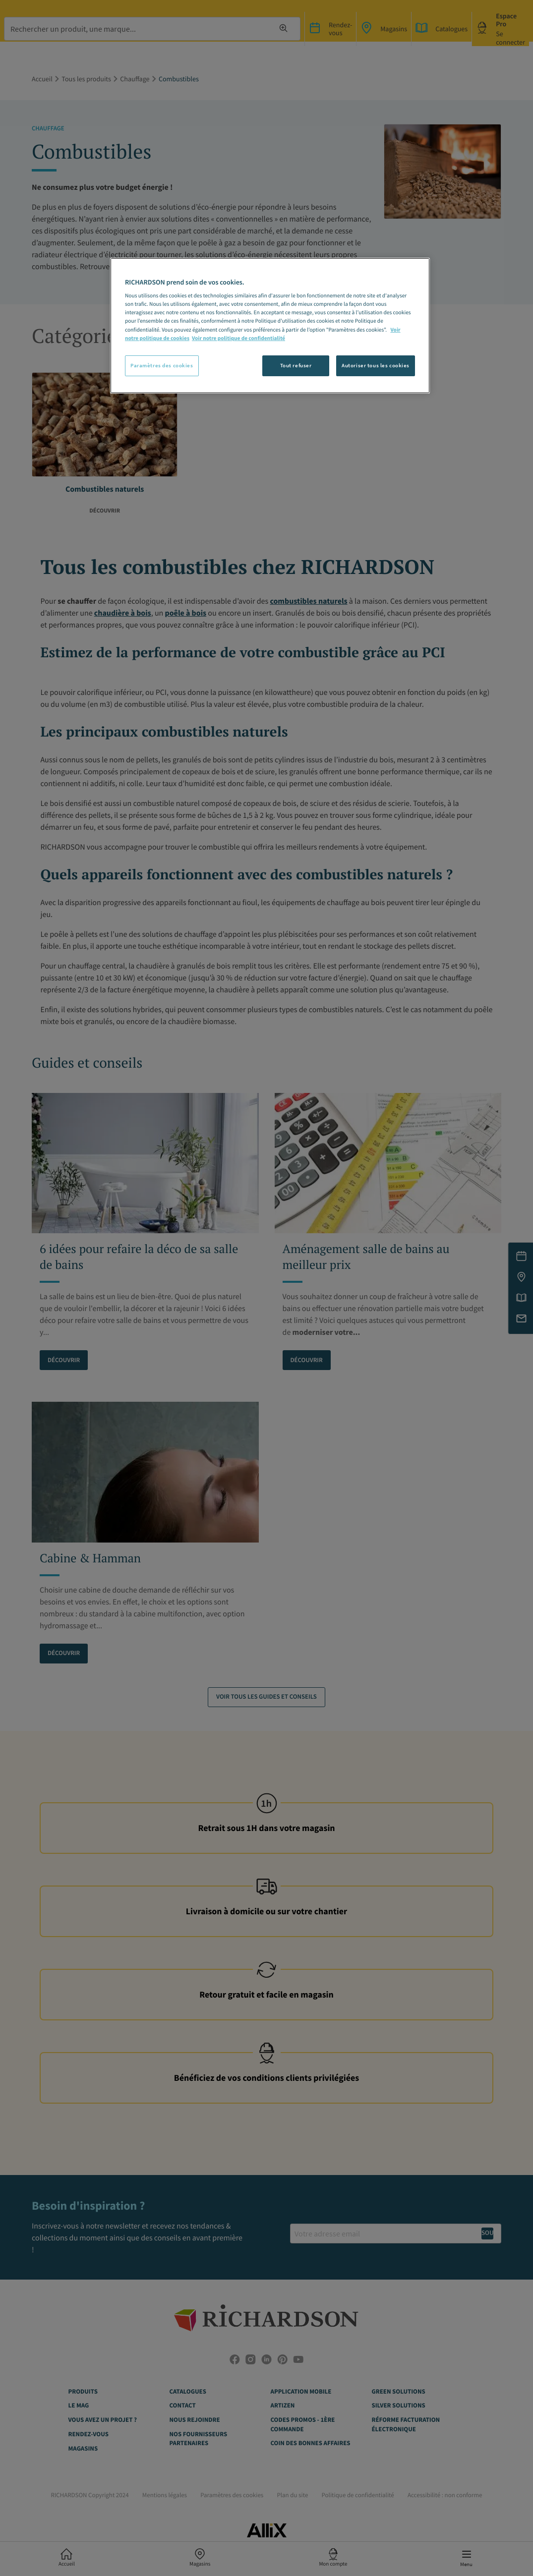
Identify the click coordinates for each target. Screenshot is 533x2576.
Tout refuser (296, 365)
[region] (270, 326)
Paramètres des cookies (161, 365)
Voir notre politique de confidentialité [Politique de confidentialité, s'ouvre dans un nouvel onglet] (238, 338)
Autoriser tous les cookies (376, 365)
